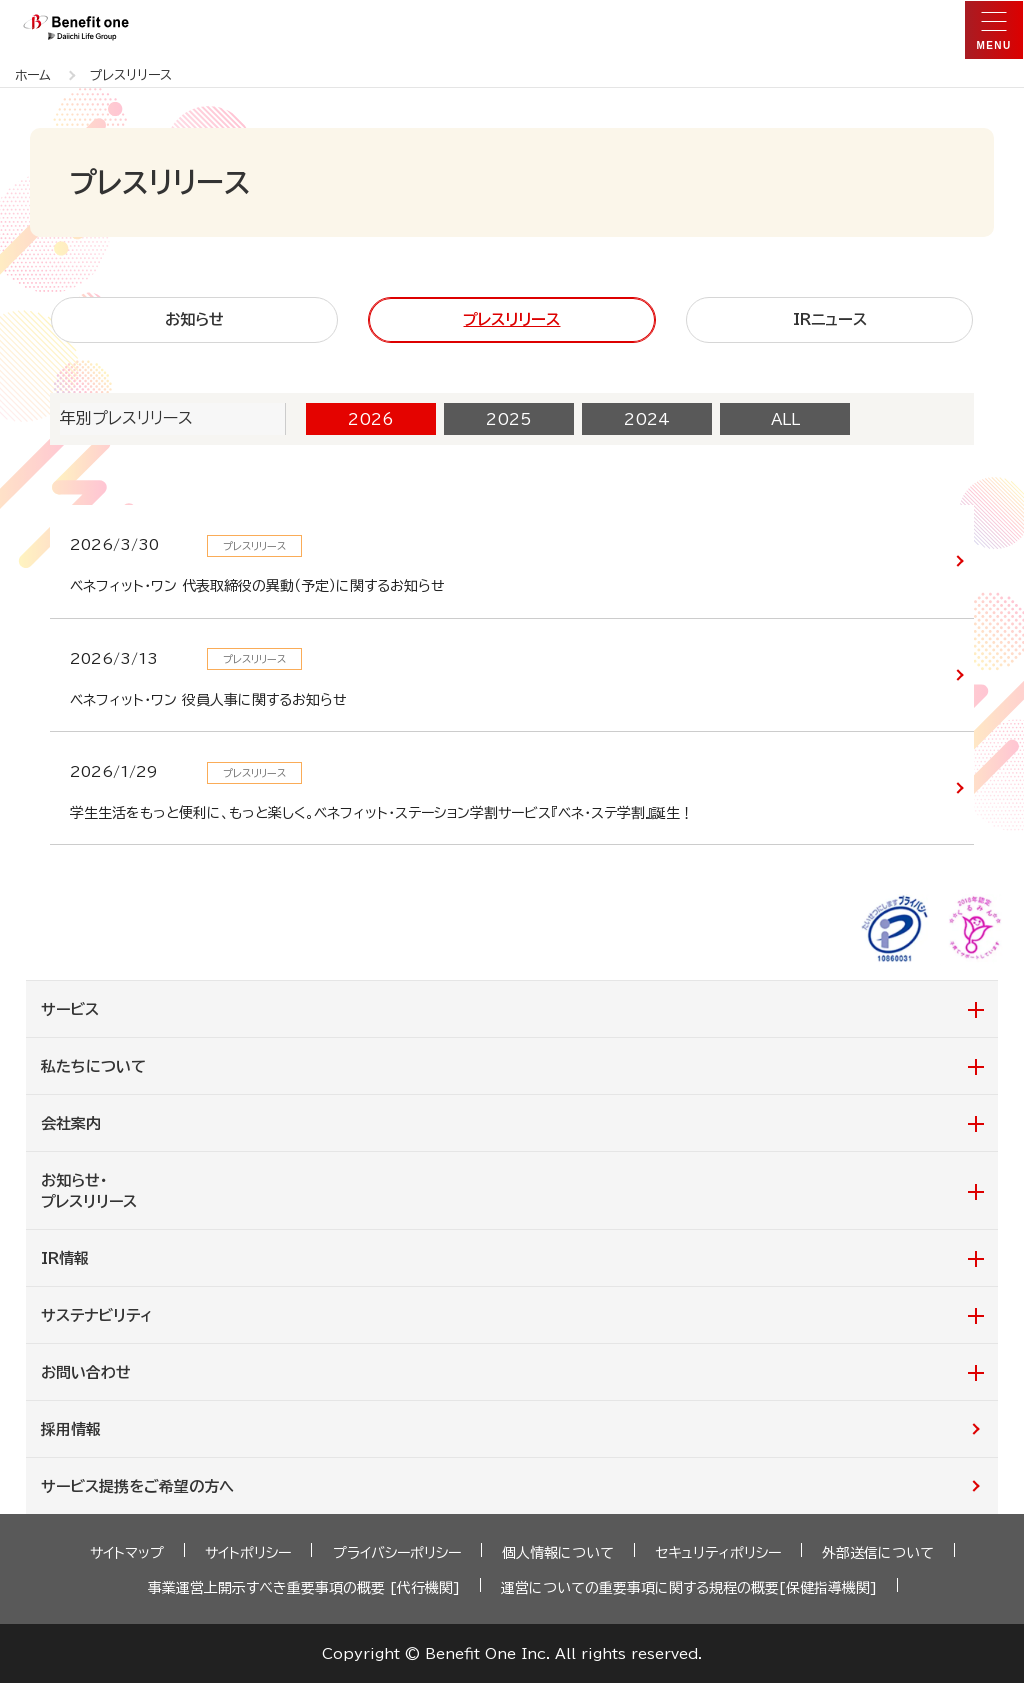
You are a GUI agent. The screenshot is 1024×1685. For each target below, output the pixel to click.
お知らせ (194, 321)
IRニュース (830, 321)
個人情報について (558, 1555)
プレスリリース (511, 321)
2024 (647, 421)
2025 (509, 421)
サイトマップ (128, 1555)
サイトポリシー (249, 1555)
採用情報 (71, 1431)
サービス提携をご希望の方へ (137, 1488)
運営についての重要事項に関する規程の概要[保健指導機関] (689, 1590)
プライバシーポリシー (397, 1555)
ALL (785, 421)
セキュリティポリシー (718, 1555)
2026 (371, 421)
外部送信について (878, 1555)
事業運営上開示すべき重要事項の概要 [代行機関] (304, 1590)
